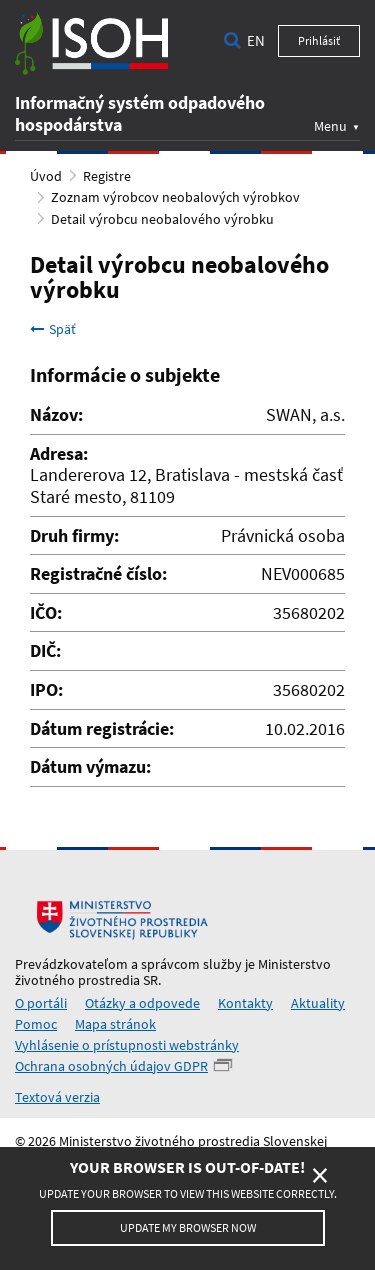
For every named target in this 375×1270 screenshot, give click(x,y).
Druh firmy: (74, 536)
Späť (53, 329)
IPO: (46, 690)
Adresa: (59, 454)
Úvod (46, 176)
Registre (107, 176)
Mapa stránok (115, 1024)
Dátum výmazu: (90, 767)
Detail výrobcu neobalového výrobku (162, 219)
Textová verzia (57, 1097)
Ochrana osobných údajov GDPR (111, 1066)
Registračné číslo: (98, 574)
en (256, 40)
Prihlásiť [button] (319, 40)
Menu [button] (330, 125)
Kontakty (245, 1003)
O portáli (41, 1003)
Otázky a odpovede (142, 1003)
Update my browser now (188, 1227)
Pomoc (36, 1024)
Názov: (56, 415)
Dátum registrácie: (102, 729)
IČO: (46, 613)
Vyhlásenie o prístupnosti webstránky (127, 1045)
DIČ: (45, 651)
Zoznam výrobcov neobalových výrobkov (175, 197)
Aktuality (318, 1003)
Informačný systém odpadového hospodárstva (140, 113)
